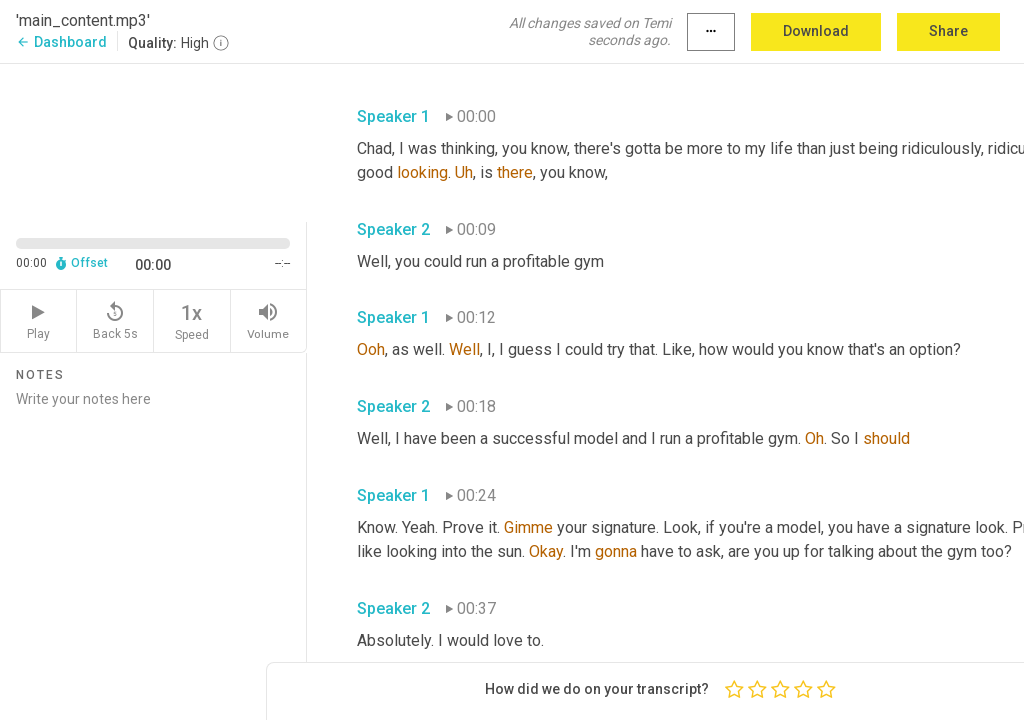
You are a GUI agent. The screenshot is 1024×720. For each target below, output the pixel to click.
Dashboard (61, 42)
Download (816, 31)
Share (948, 31)
